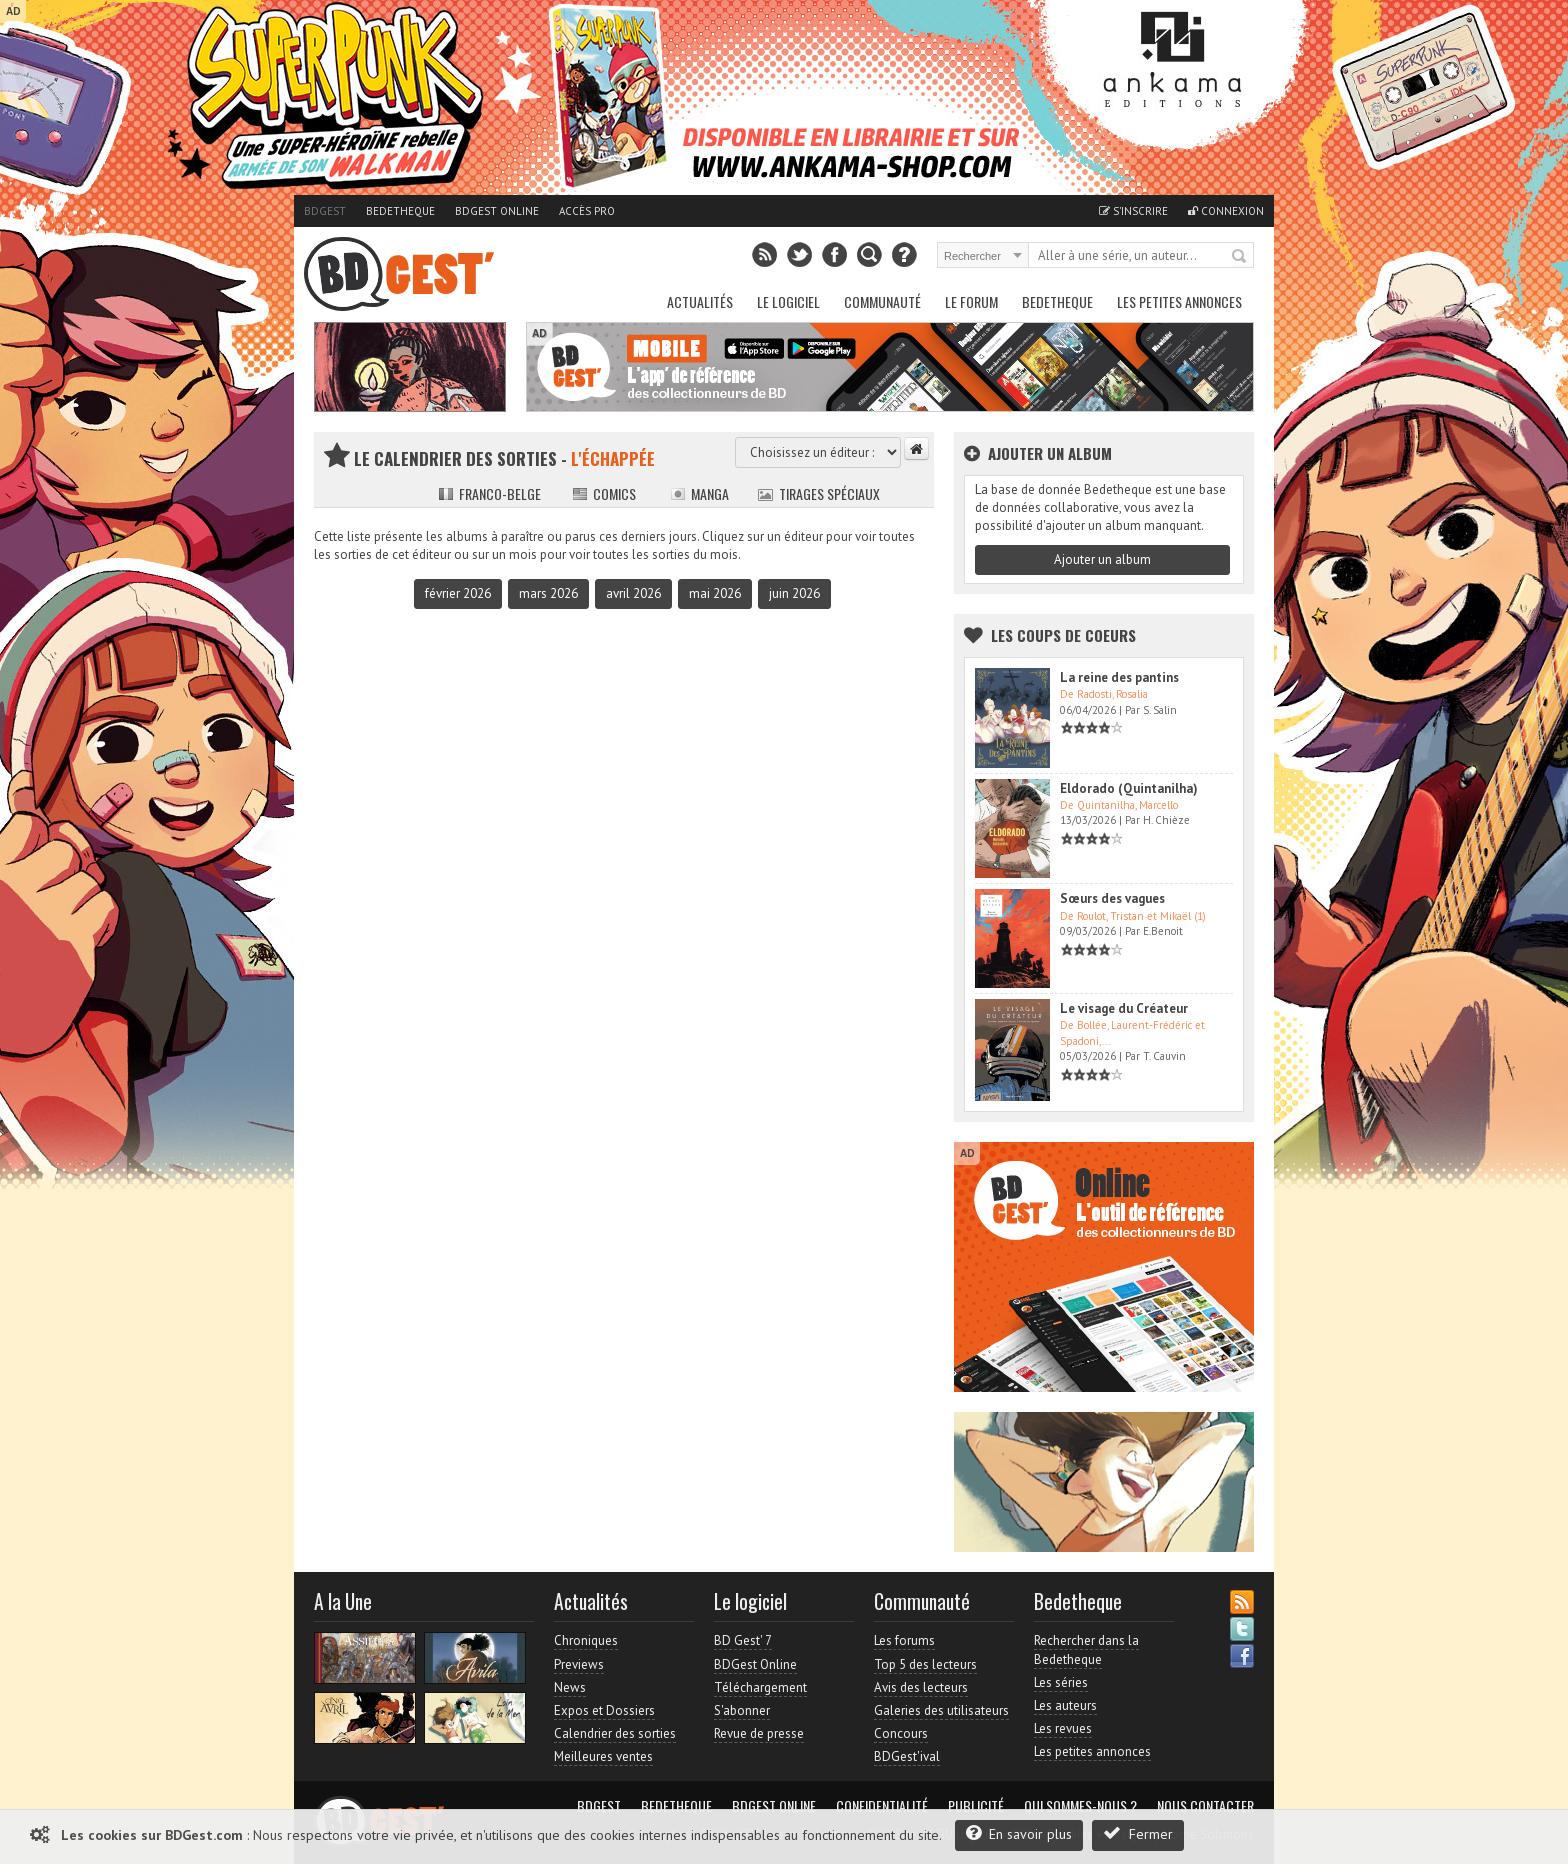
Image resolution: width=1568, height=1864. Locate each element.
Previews (579, 1664)
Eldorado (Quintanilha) (1129, 788)
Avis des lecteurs (921, 1687)
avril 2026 (633, 593)
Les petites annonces (1179, 301)
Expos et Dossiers (604, 1710)
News (570, 1687)
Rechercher (1240, 257)
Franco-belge (489, 493)
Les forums (904, 1640)
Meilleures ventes (603, 1756)
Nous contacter (1205, 1806)
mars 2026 (548, 593)
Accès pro (587, 211)
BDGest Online (497, 211)
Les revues (1063, 1728)
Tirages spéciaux (819, 493)
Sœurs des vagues (1112, 898)
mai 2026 (715, 593)
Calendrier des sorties (615, 1733)
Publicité (976, 1806)
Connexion (1226, 211)
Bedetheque (400, 211)
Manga (699, 493)
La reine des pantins (1119, 677)
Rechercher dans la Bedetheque (1086, 1649)
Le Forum (971, 301)
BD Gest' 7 (743, 1640)
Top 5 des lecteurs (925, 1664)
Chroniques (586, 1640)
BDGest (325, 211)
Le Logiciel (788, 301)
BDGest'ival (907, 1756)
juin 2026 (794, 593)
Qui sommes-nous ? (1080, 1806)
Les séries (1061, 1682)
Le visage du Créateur (1124, 1008)
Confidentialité (882, 1806)
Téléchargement (760, 1687)
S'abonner (742, 1710)
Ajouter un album (1102, 559)
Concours (901, 1733)
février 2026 (458, 593)
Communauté (882, 301)
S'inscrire (1133, 211)
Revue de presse (759, 1733)
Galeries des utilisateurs (941, 1710)
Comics (604, 493)
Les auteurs (1065, 1705)
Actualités (700, 301)
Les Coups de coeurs (1063, 635)
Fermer (1138, 1833)
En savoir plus (1019, 1833)
